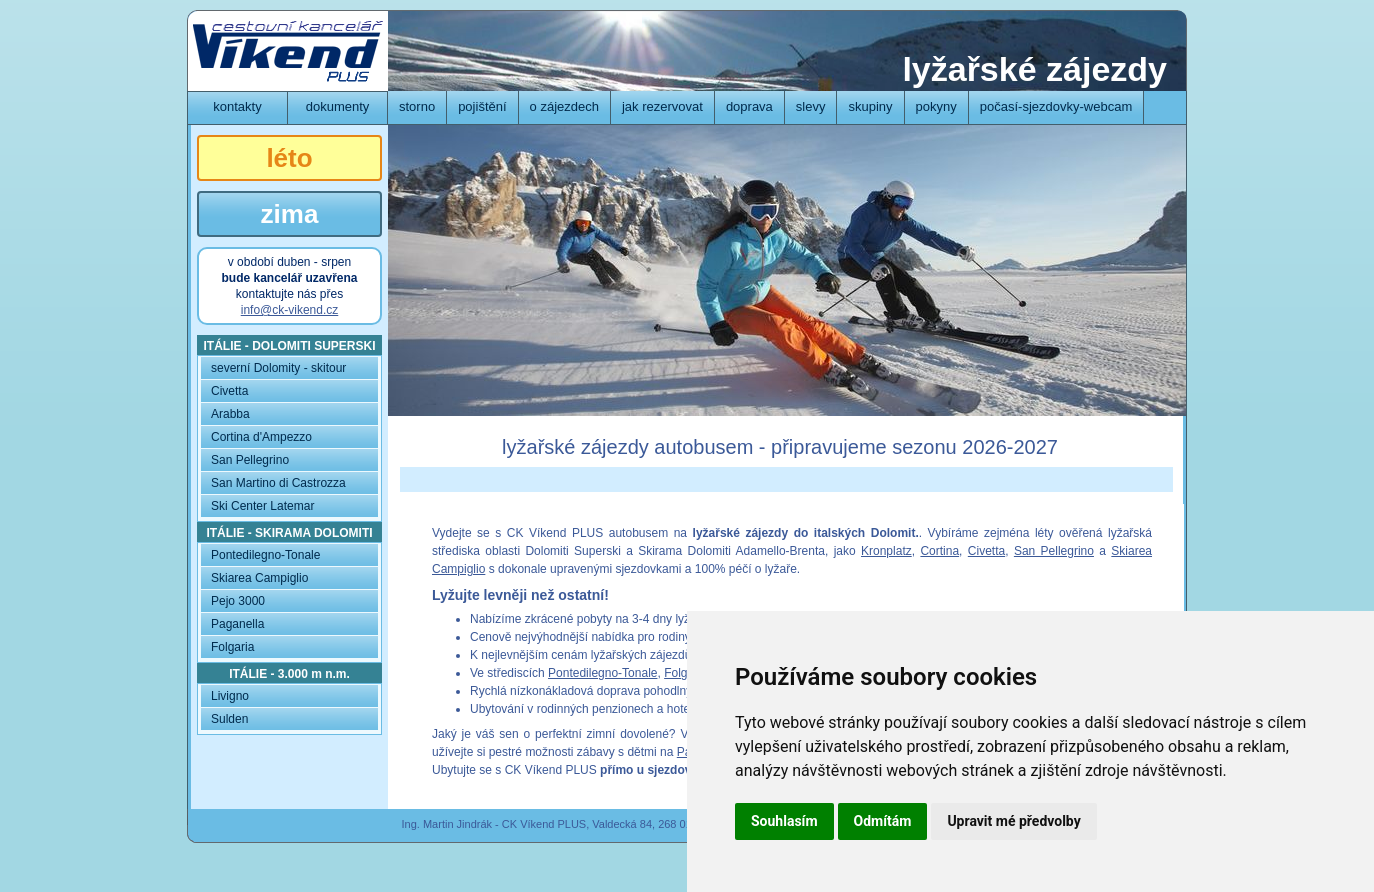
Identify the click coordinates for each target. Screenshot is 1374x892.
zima (290, 214)
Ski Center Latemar (262, 506)
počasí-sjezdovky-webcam (1056, 106)
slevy (811, 106)
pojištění (482, 106)
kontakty (237, 106)
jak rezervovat (662, 106)
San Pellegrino (1054, 551)
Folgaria (685, 673)
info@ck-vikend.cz (290, 310)
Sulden (229, 719)
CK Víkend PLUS (287, 50)
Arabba (230, 414)
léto (289, 158)
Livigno (230, 696)
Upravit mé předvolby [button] (1013, 821)
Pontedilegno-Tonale (602, 673)
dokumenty (338, 106)
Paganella (237, 624)
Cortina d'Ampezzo (261, 437)
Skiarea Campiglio (259, 578)
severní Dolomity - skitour (278, 368)
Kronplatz (886, 551)
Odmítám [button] (883, 821)
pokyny (936, 106)
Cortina (939, 551)
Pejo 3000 (238, 601)
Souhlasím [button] (784, 821)
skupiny (870, 106)
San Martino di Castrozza (278, 483)
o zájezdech (564, 106)
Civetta (986, 551)
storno (417, 106)
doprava (749, 106)
